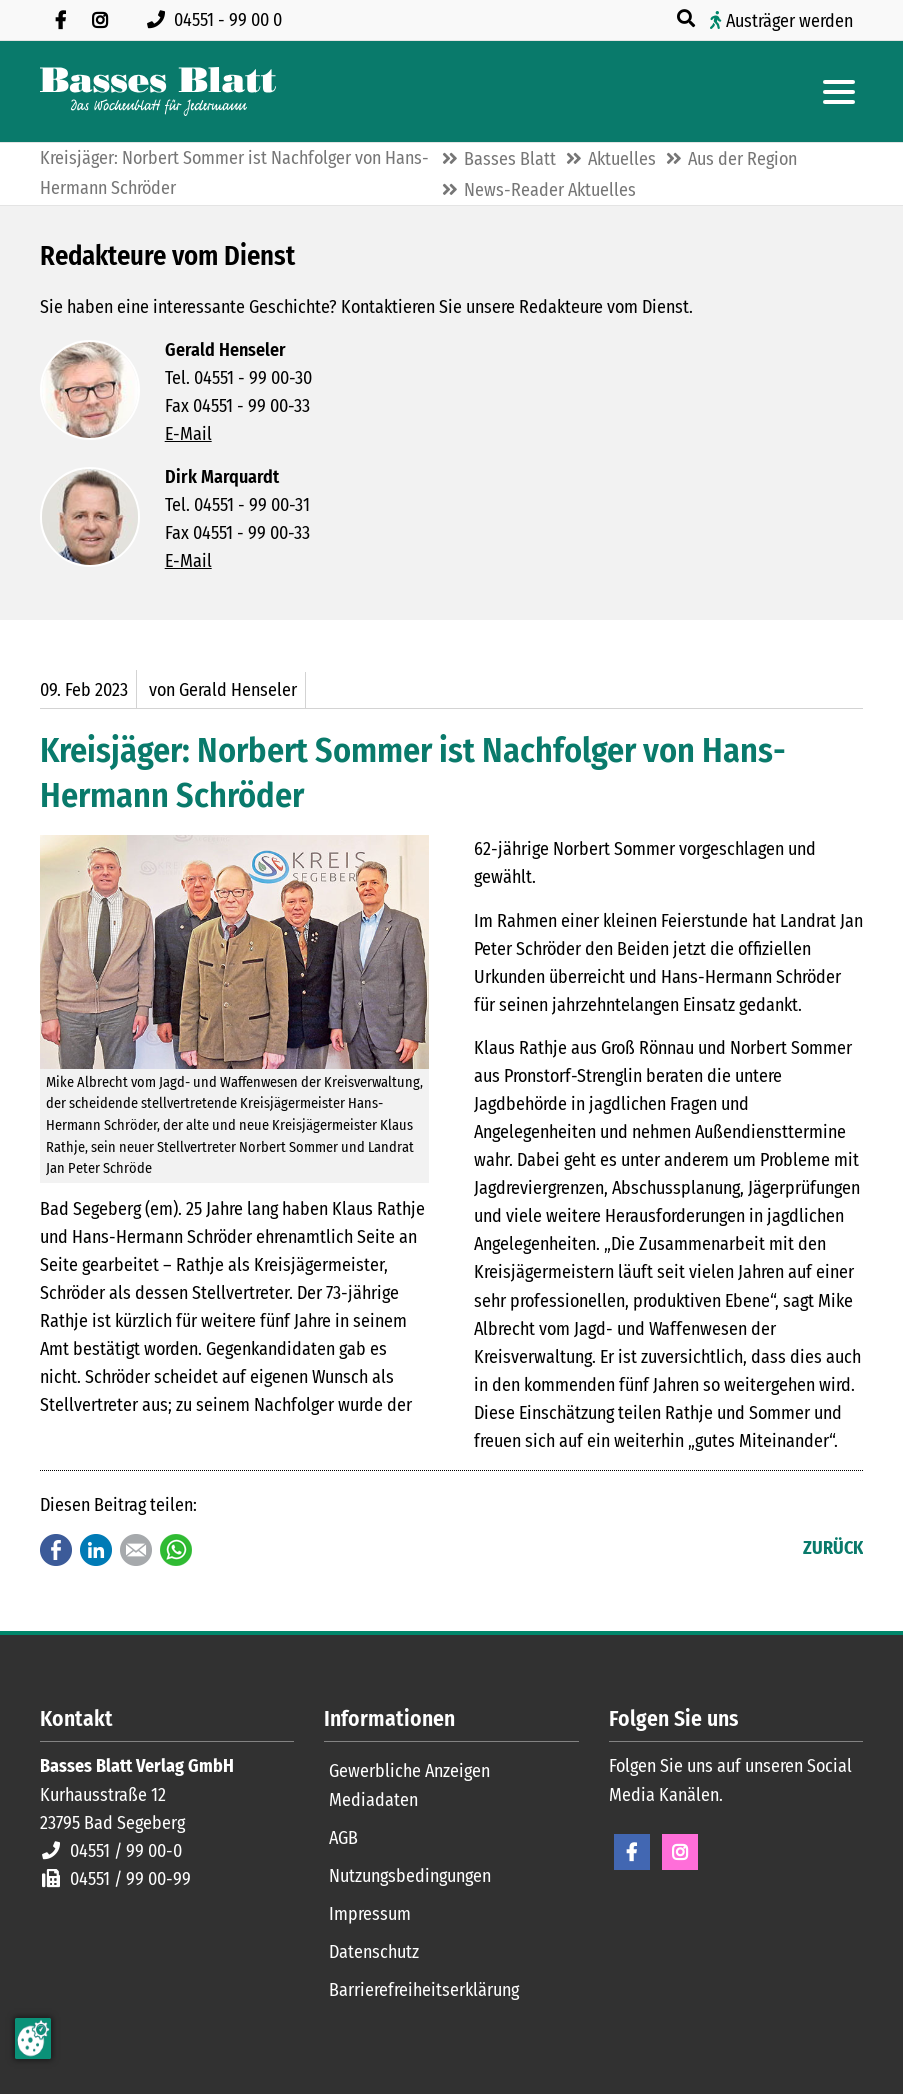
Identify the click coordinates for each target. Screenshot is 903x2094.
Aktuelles (622, 159)
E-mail (136, 1550)
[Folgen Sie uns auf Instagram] (100, 20)
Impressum (370, 1914)
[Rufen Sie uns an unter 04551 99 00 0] (218, 20)
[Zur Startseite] (158, 91)
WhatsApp (176, 1550)
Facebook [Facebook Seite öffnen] (632, 1852)
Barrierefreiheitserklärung (424, 1990)
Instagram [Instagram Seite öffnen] (680, 1852)
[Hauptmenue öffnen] (839, 92)
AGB (343, 1838)
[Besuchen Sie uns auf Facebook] (60, 20)
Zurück (833, 1548)
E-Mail (188, 434)
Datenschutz (374, 1952)
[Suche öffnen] (688, 19)
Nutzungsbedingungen (410, 1876)
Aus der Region (742, 159)
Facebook (56, 1550)
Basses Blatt (510, 159)
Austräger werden (789, 21)
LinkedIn (96, 1550)
